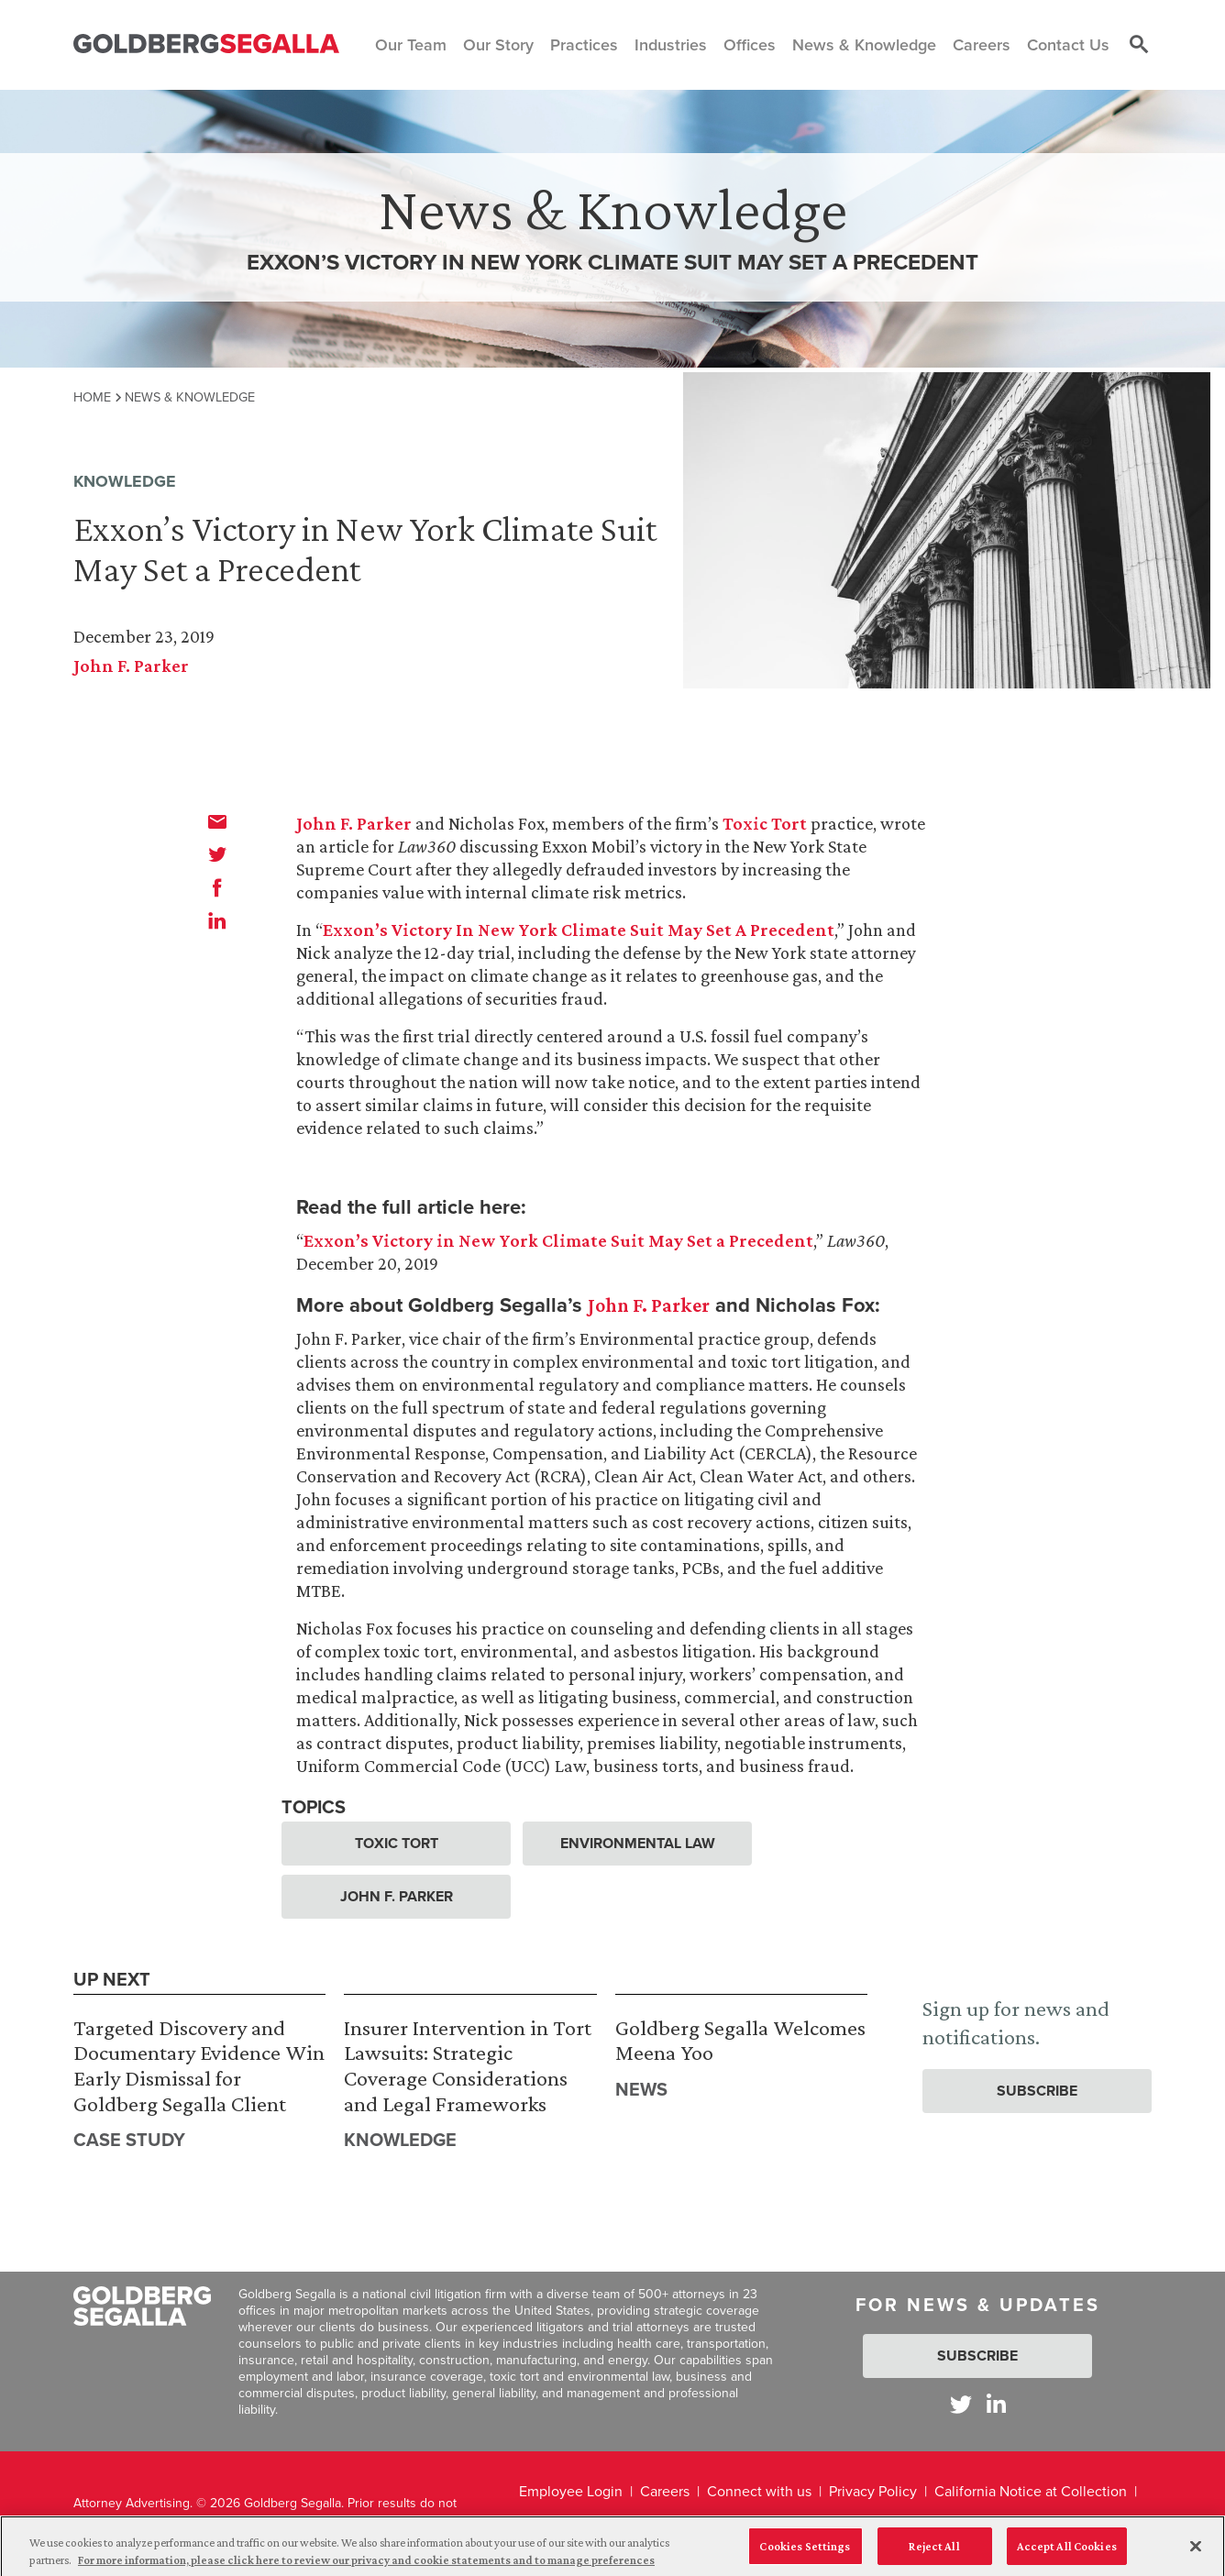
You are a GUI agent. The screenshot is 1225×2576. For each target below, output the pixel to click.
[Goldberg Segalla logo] (206, 44)
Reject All (934, 2552)
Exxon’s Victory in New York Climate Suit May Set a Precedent (558, 1240)
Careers (665, 2491)
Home (92, 397)
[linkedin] (217, 920)
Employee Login (571, 2491)
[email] (217, 821)
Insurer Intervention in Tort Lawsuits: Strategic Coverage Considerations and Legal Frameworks (467, 2065)
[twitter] (217, 854)
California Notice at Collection (1030, 2491)
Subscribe (1037, 2090)
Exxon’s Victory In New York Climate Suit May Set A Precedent (578, 929)
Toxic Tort (765, 823)
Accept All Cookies (1067, 2552)
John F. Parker (131, 665)
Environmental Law (637, 1843)
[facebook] (217, 887)
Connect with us (759, 2491)
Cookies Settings (804, 2552)
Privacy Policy (873, 2491)
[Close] (1195, 2553)
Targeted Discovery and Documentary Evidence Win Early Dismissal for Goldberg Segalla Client (199, 2065)
